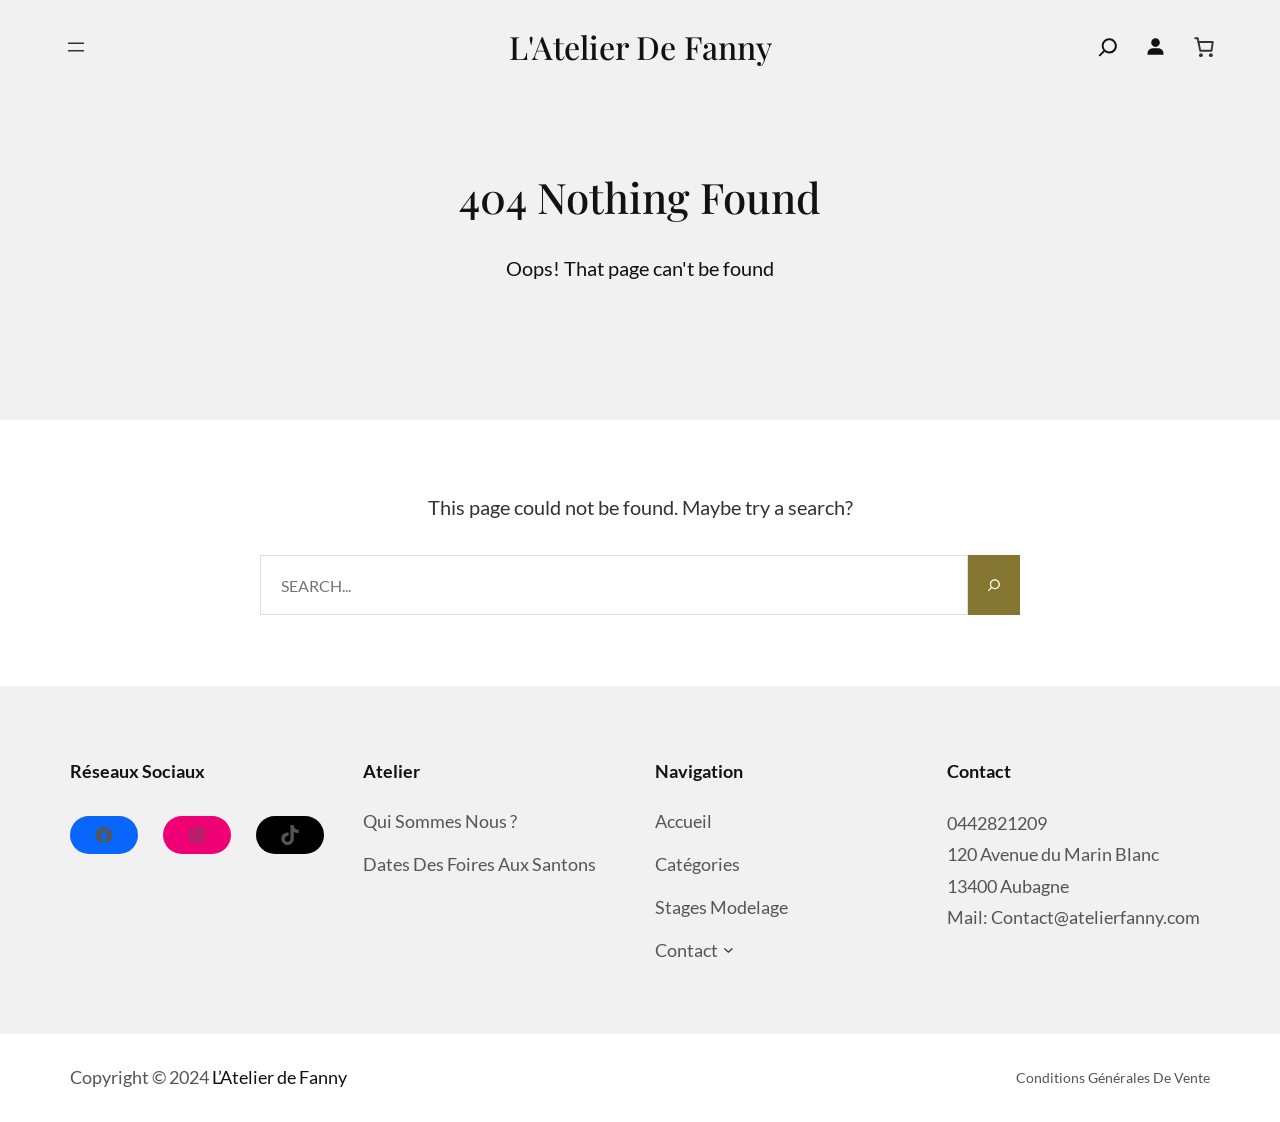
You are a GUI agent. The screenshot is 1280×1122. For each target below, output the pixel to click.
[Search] (994, 585)
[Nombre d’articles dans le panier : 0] (1204, 47)
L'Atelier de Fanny (640, 46)
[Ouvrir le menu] (76, 47)
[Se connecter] (1156, 47)
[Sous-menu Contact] (728, 950)
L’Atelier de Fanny (279, 1077)
